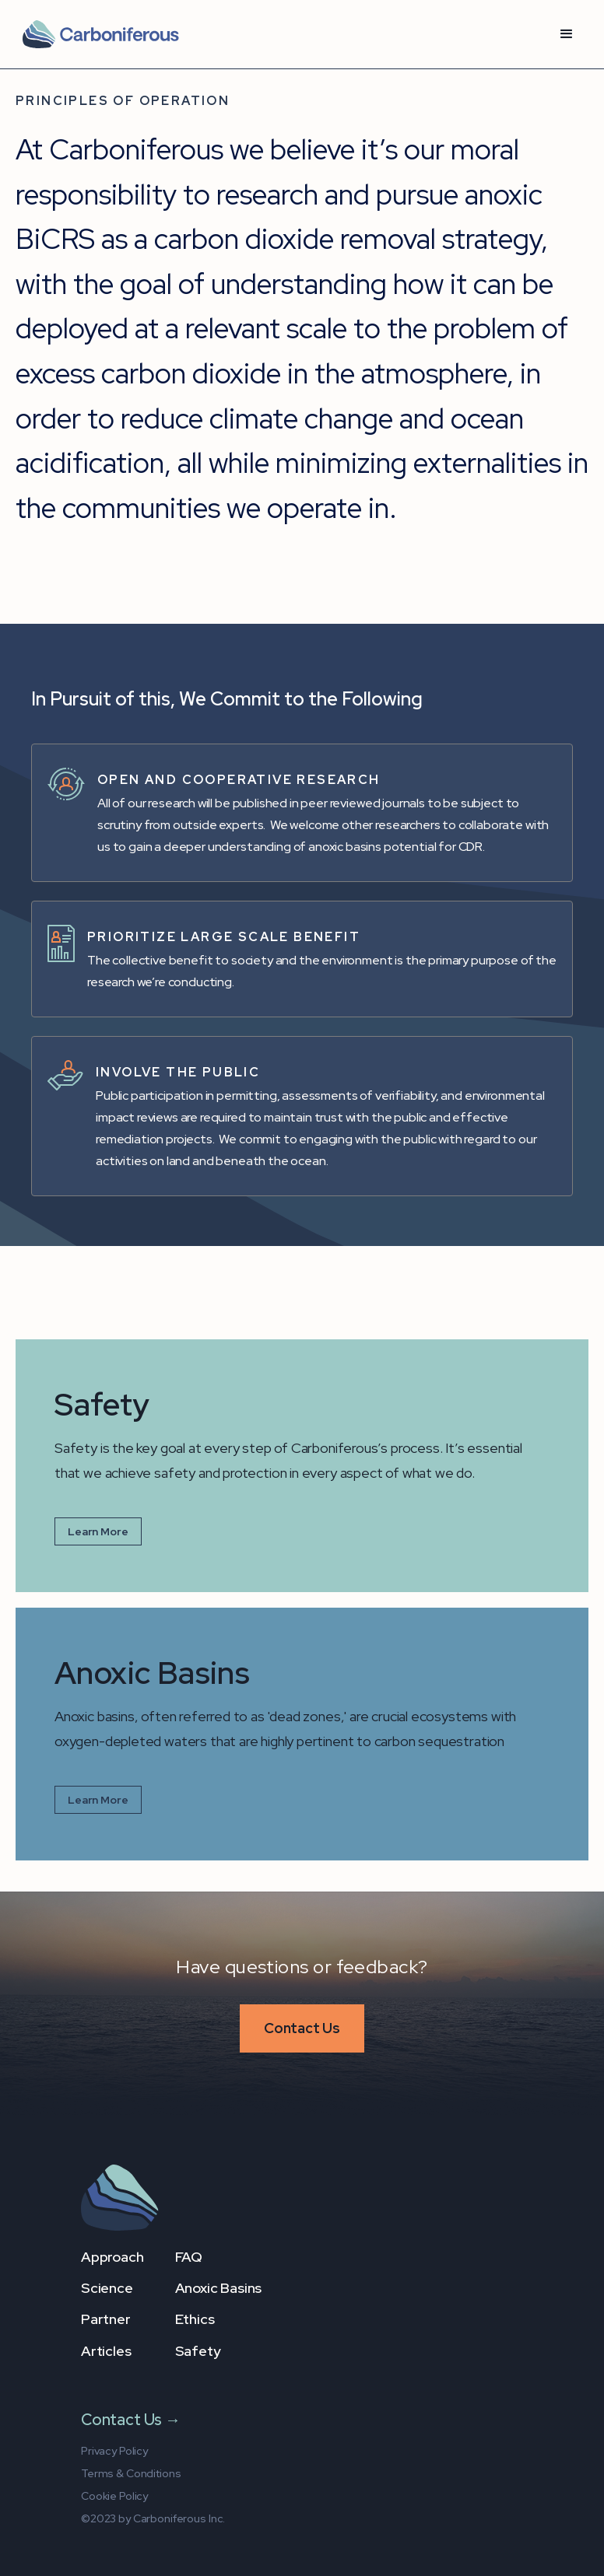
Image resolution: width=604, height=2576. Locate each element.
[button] (566, 34)
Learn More (98, 1531)
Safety (198, 2351)
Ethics (195, 2319)
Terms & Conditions (131, 2473)
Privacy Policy (114, 2451)
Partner (106, 2319)
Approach (112, 2257)
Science (107, 2288)
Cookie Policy (114, 2496)
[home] (100, 34)
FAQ (188, 2257)
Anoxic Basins (218, 2288)
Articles (106, 2351)
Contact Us (302, 2028)
